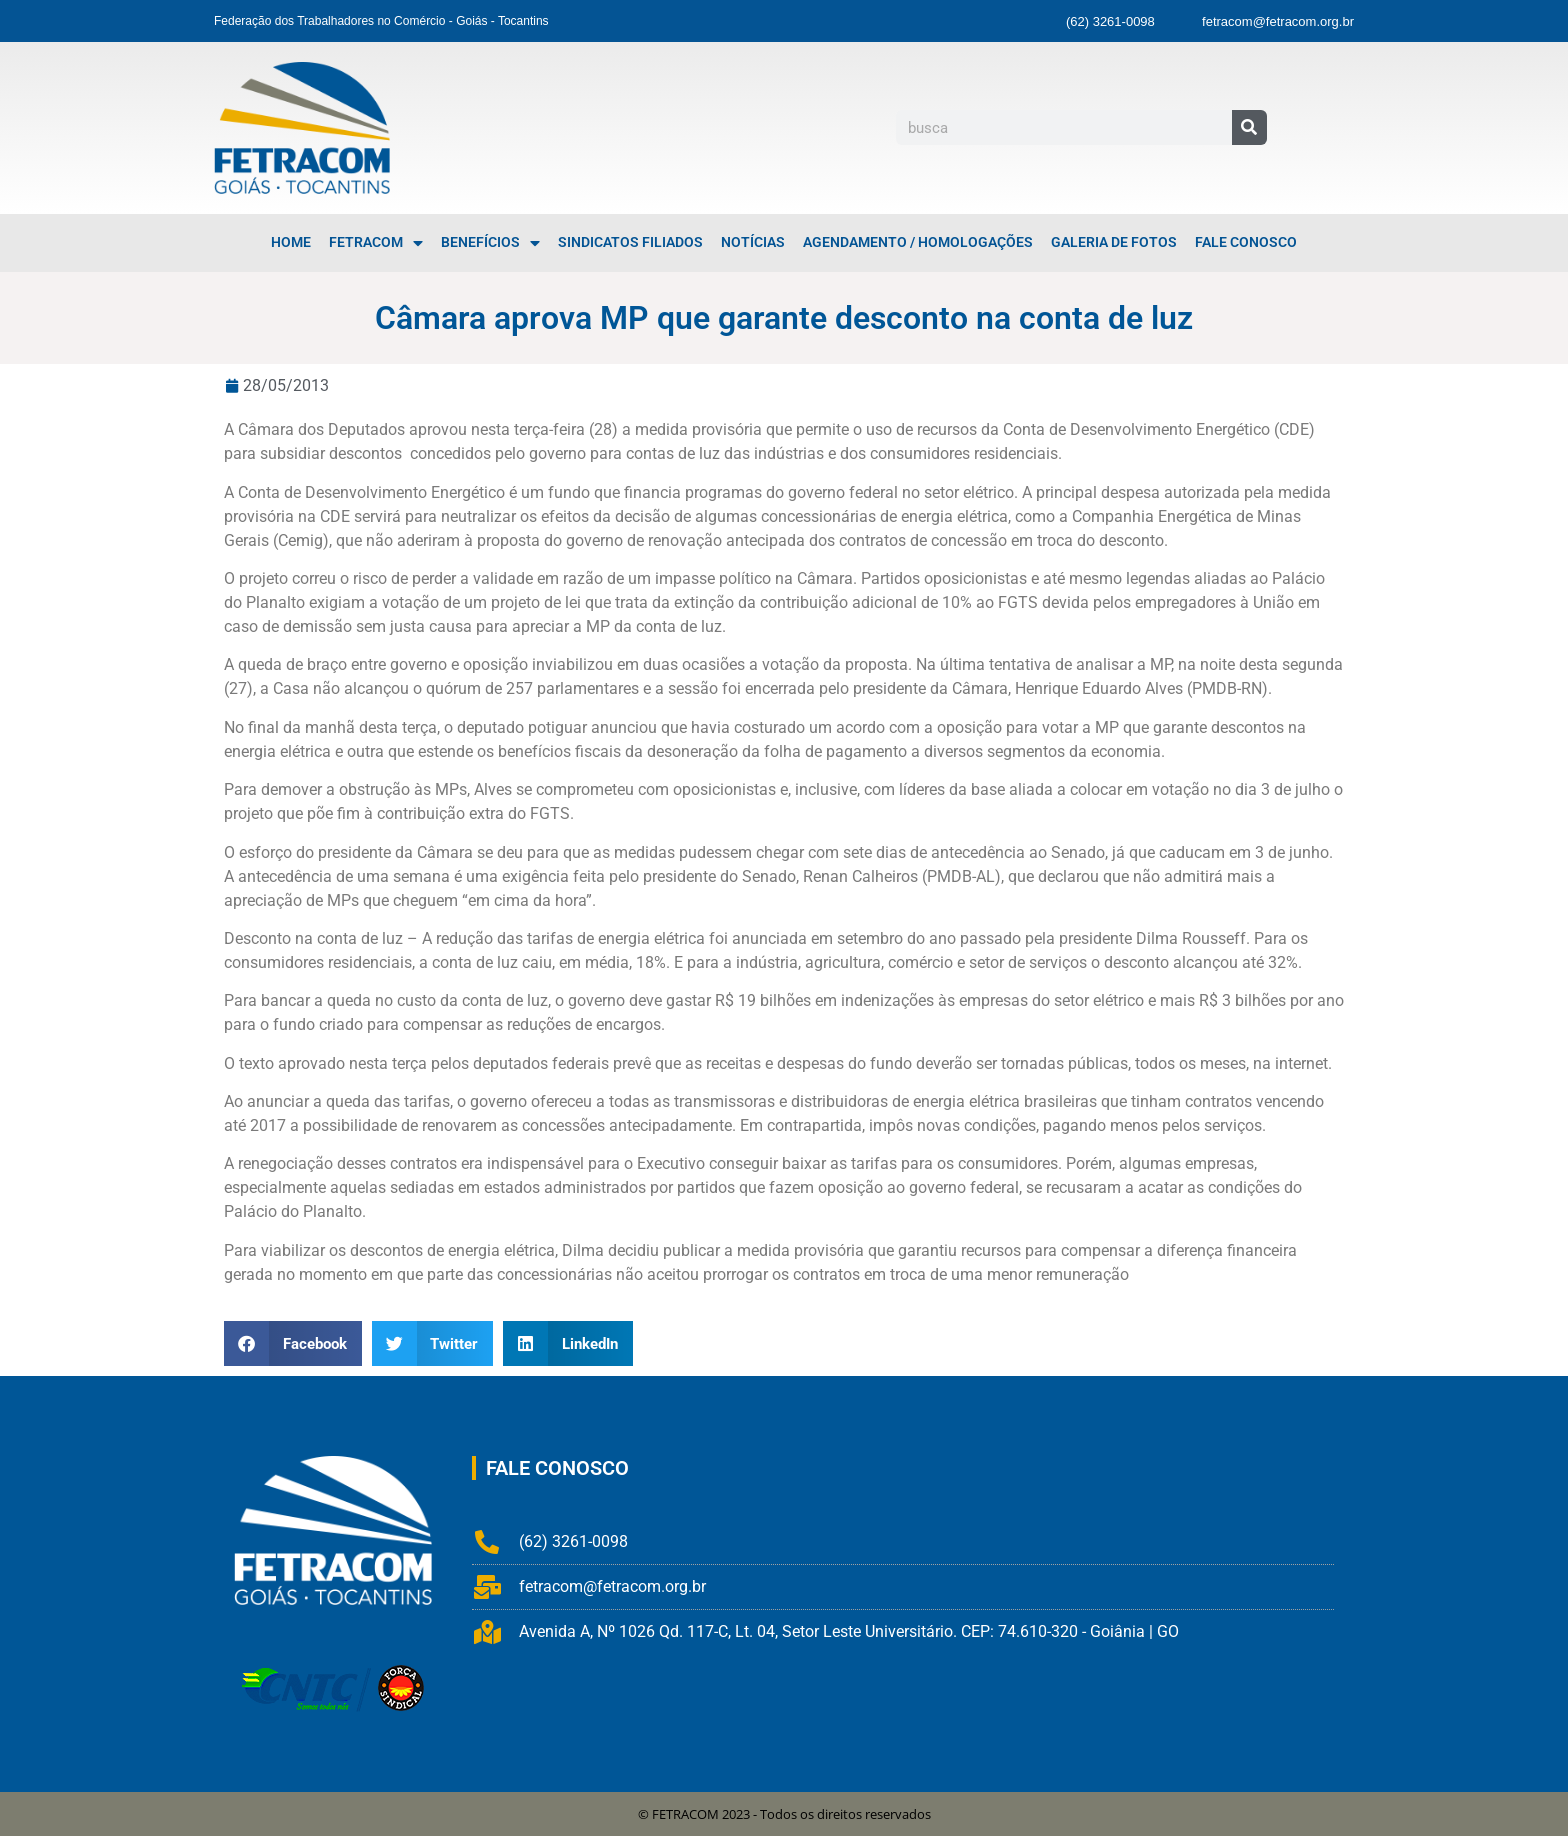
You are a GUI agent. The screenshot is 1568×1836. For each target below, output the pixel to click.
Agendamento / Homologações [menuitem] (918, 242)
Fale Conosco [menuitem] (1246, 242)
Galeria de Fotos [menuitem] (1114, 242)
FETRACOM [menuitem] (376, 243)
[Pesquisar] (1249, 127)
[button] (293, 1343)
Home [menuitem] (291, 242)
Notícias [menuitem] (753, 242)
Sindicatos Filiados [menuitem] (630, 242)
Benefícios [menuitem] (490, 243)
